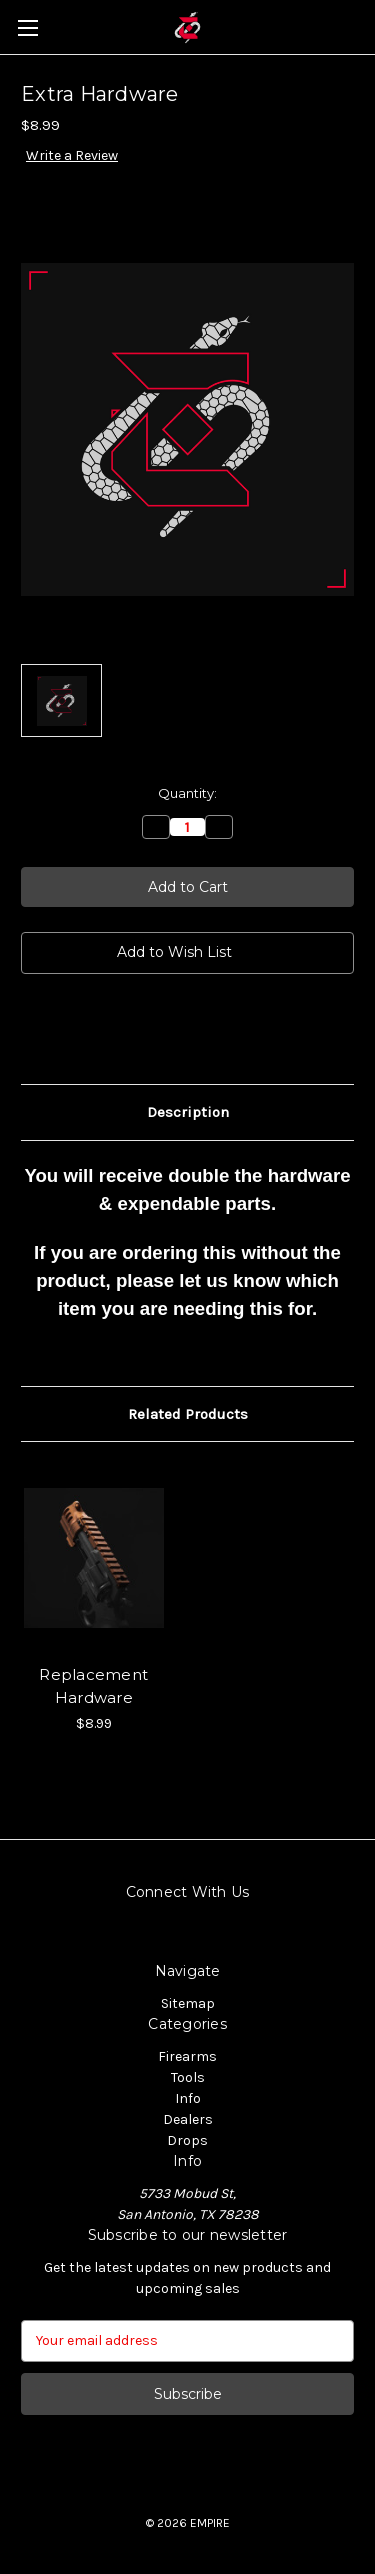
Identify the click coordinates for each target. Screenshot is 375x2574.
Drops (187, 2140)
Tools (188, 2077)
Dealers (188, 2119)
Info (188, 2098)
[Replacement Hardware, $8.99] (94, 1558)
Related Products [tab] (188, 1414)
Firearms (187, 2056)
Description (188, 1112)
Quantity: (187, 793)
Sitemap (188, 2003)
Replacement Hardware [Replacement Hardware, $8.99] (93, 1686)
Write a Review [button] (72, 155)
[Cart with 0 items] (364, 26)
